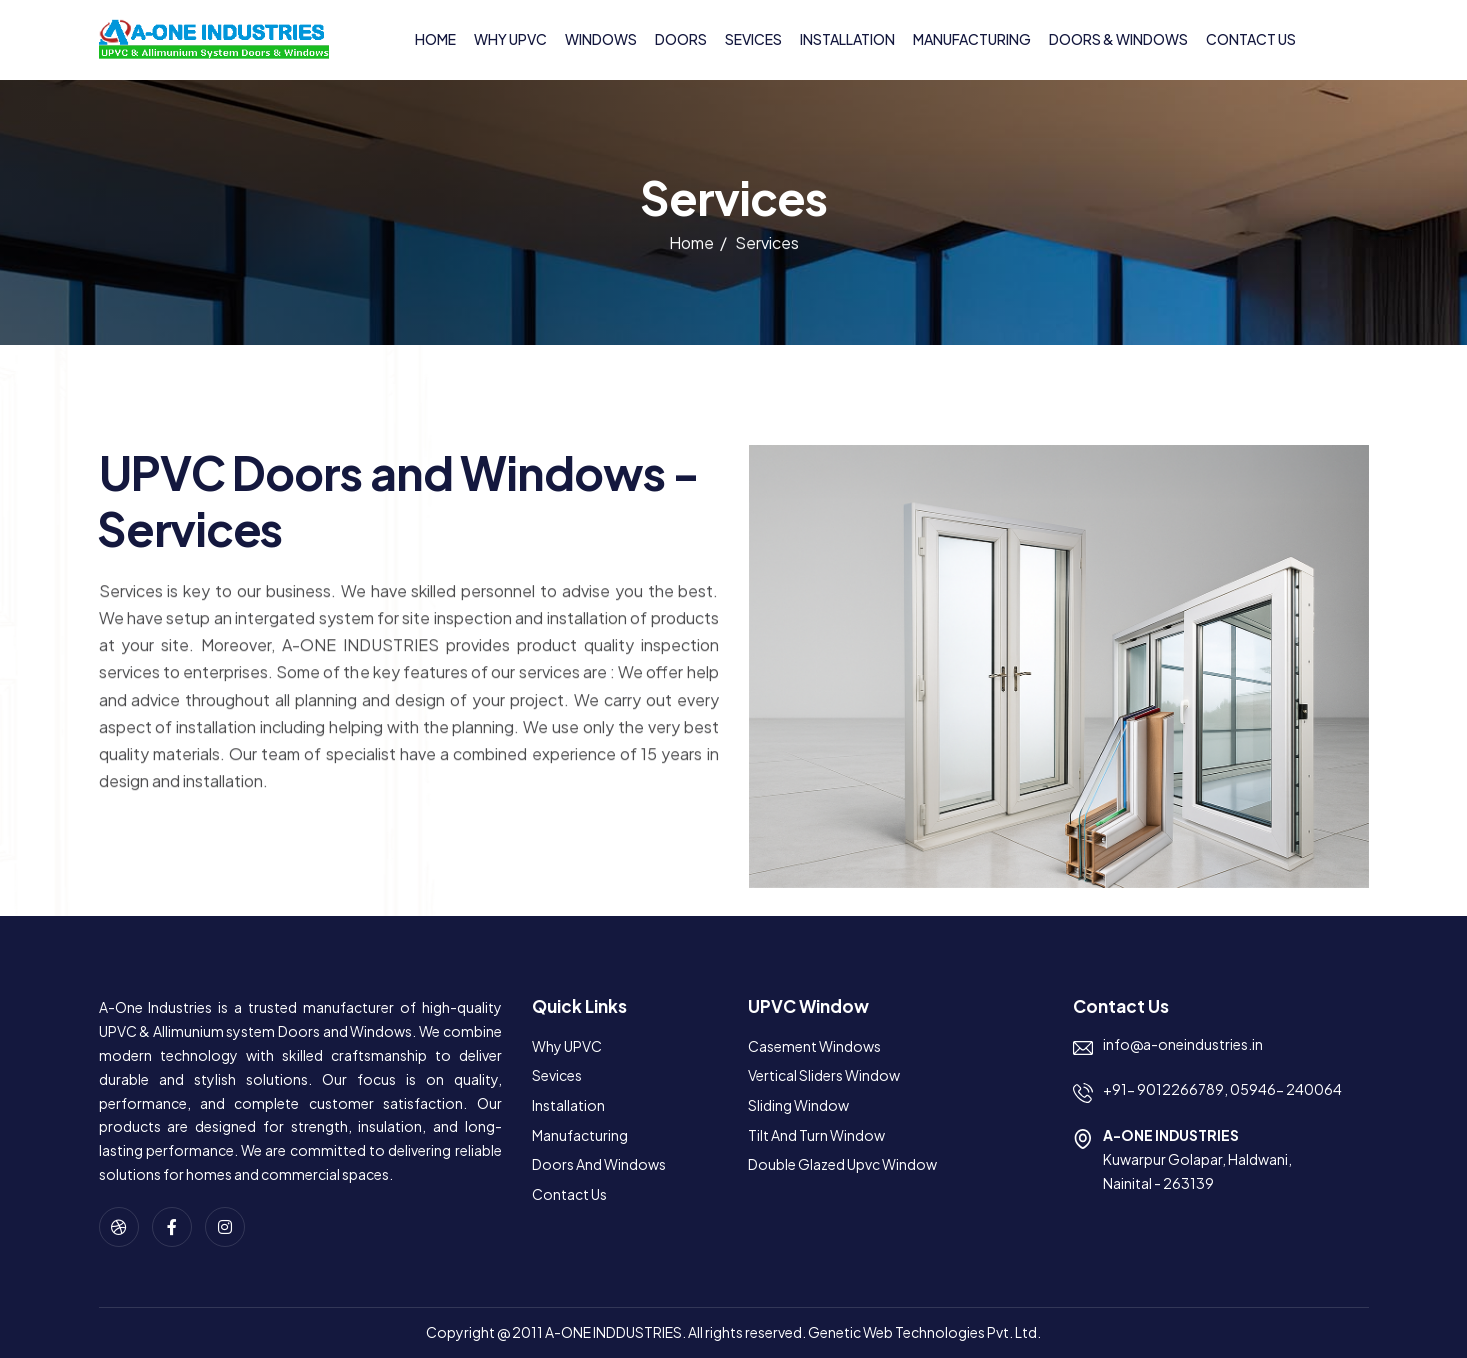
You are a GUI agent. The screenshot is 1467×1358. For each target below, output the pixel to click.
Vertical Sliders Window (824, 1075)
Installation (847, 39)
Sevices (753, 39)
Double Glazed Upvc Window (842, 1164)
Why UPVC (510, 39)
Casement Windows (814, 1046)
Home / (698, 246)
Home (435, 39)
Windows (601, 39)
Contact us (1251, 39)
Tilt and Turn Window (816, 1135)
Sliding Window (798, 1105)
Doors (681, 39)
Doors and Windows (599, 1164)
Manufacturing (972, 39)
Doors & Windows (1118, 39)
